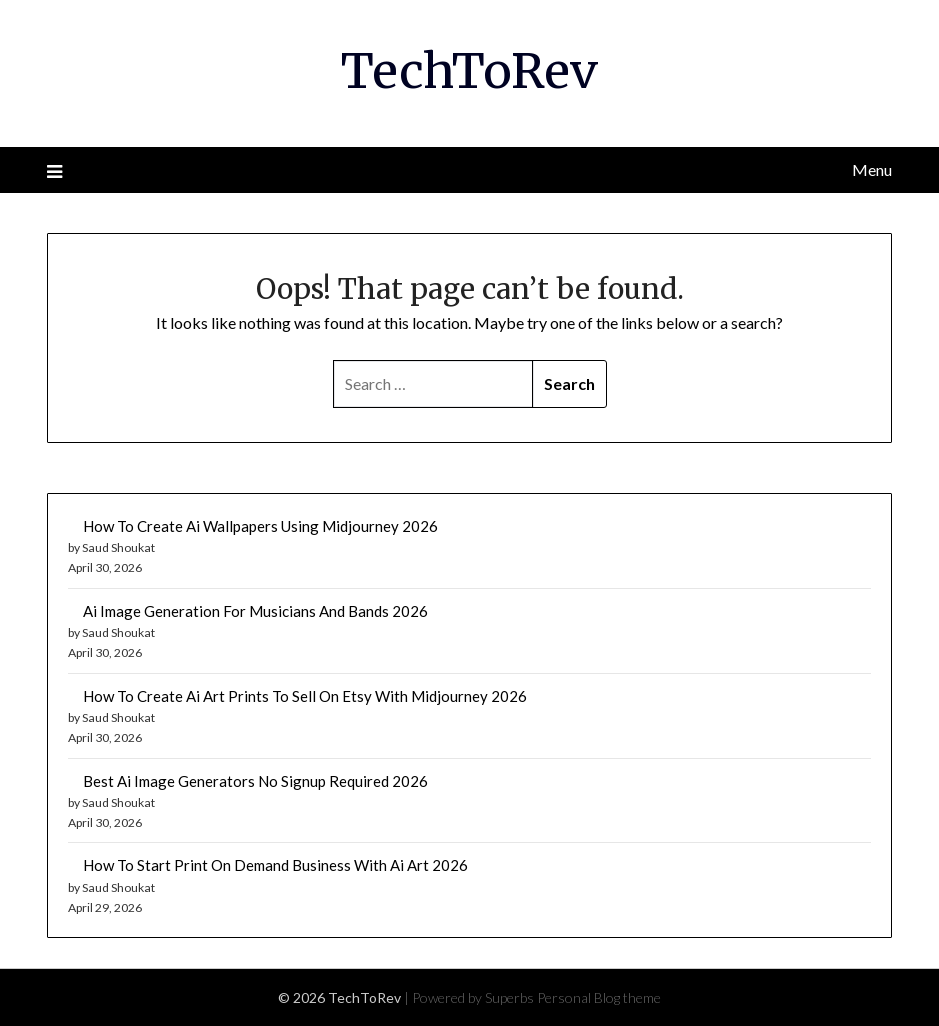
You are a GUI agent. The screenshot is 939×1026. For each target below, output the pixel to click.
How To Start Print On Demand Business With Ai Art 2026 (275, 865)
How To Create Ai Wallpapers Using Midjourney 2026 (260, 526)
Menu (872, 169)
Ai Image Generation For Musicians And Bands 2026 (255, 611)
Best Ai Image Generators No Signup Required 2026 (255, 781)
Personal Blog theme (599, 997)
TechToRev (469, 71)
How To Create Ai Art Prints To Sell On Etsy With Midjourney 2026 (305, 696)
